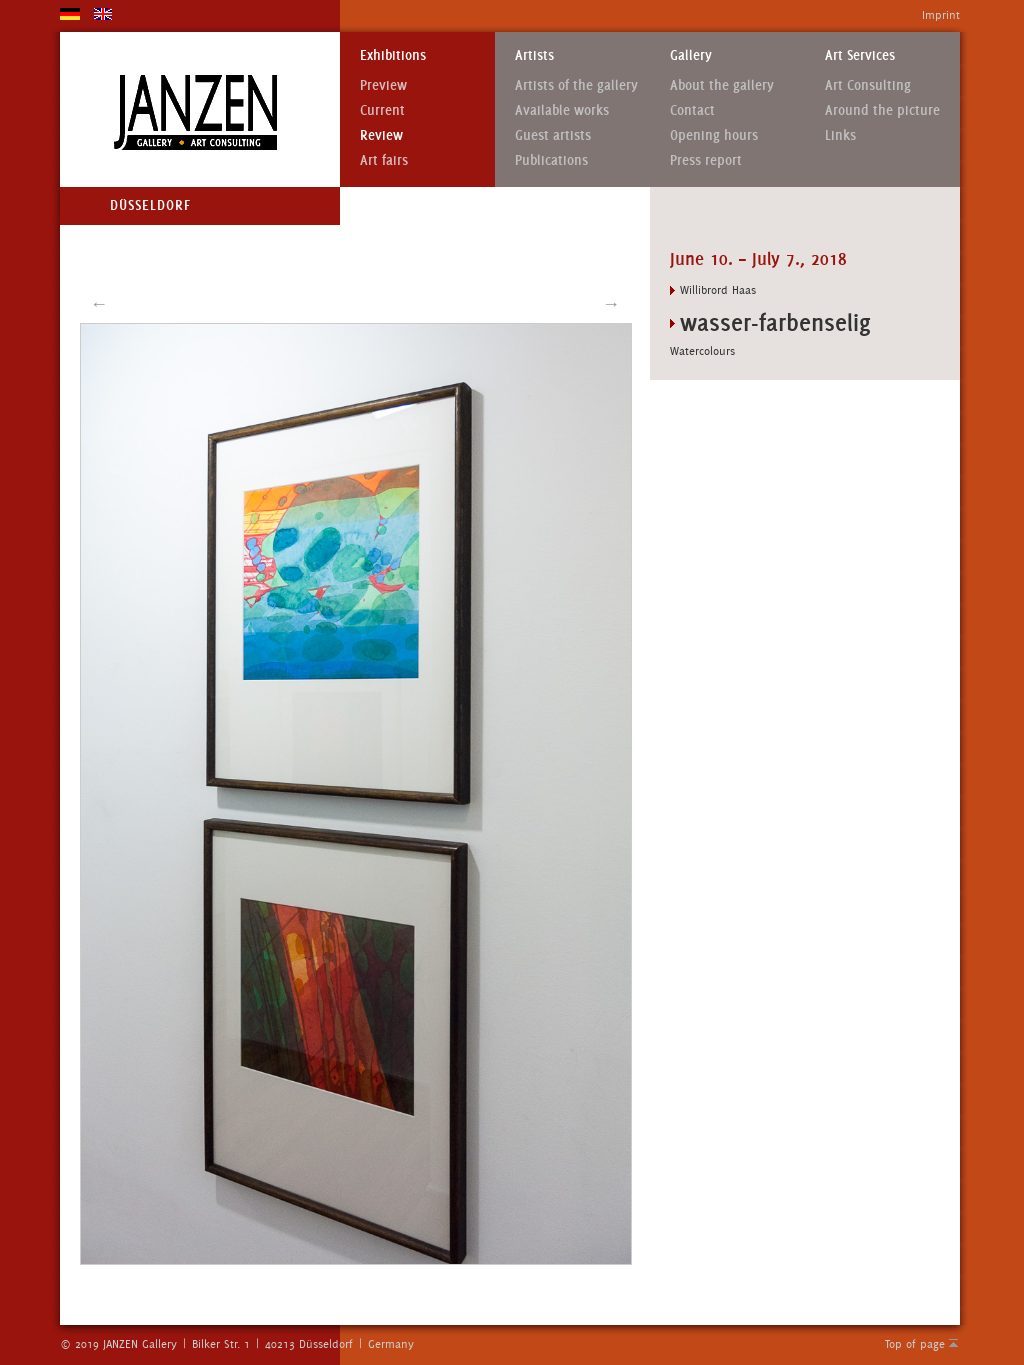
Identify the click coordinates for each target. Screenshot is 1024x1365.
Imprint (941, 15)
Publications (551, 160)
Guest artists (553, 135)
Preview (383, 85)
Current (382, 110)
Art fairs (384, 160)
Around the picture (882, 110)
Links (840, 135)
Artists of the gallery (576, 85)
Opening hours (714, 135)
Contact (692, 110)
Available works (562, 110)
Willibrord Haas (718, 290)
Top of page (915, 1344)
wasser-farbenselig (775, 322)
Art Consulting (868, 85)
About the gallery (722, 85)
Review (381, 135)
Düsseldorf (150, 205)
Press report (706, 160)
